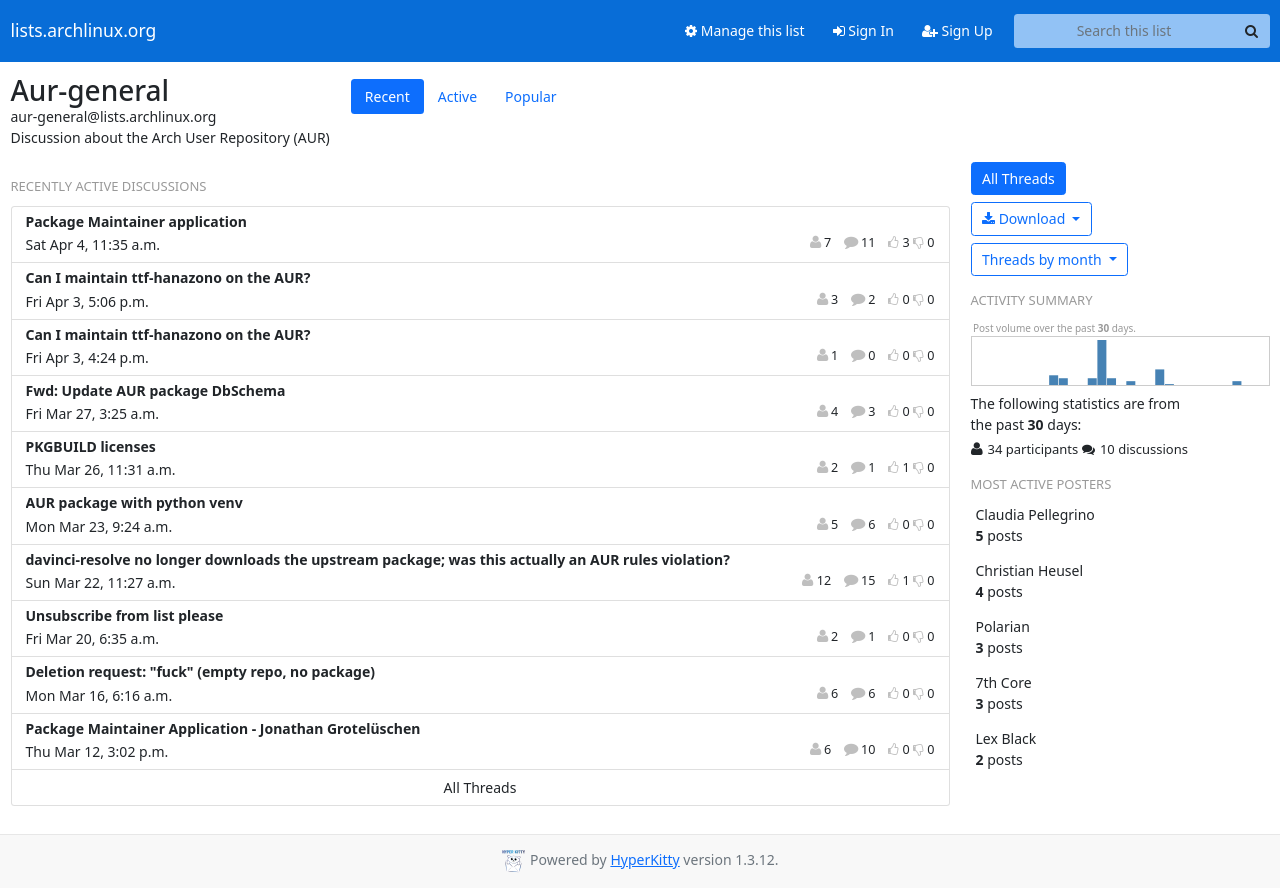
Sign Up (957, 30)
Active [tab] (457, 96)
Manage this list (745, 30)
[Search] (1252, 31)
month (1043, 259)
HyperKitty (644, 859)
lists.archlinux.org (84, 31)
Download (1025, 218)
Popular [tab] (530, 96)
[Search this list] (1124, 31)
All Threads (480, 787)
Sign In (863, 30)
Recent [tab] (387, 96)
